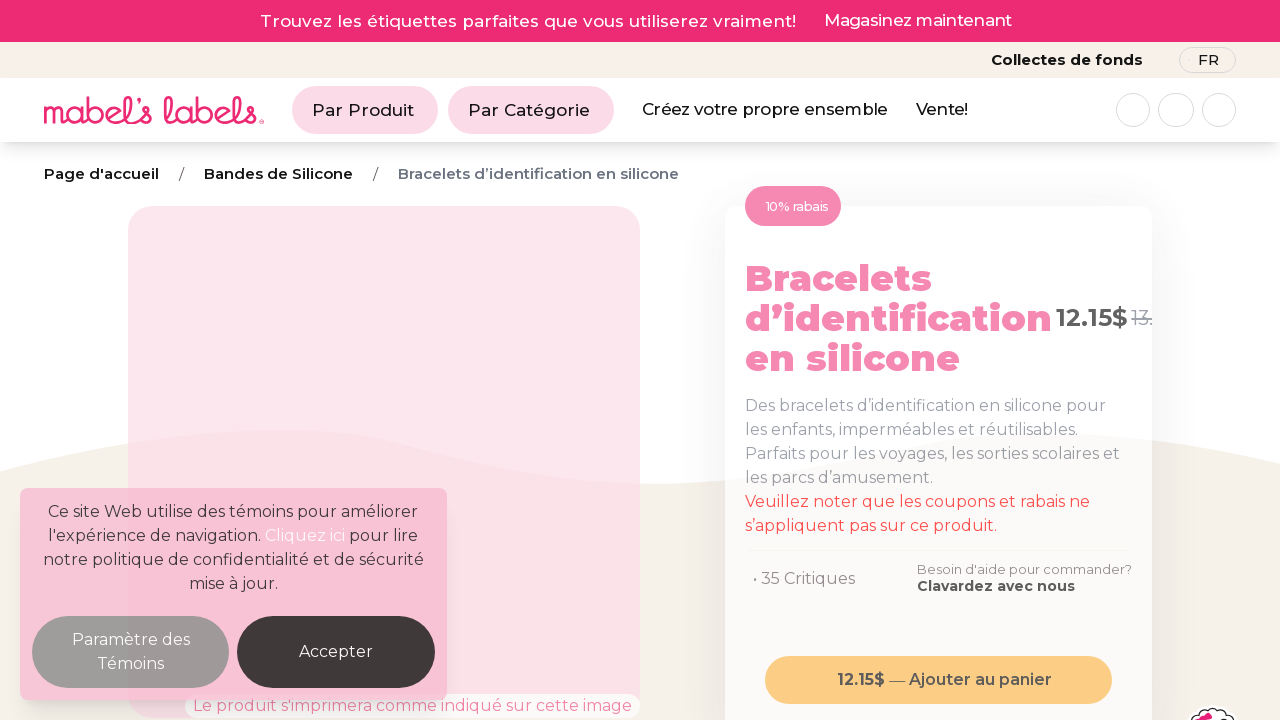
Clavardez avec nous (996, 586)
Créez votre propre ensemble (765, 109)
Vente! (942, 109)
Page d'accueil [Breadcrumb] (101, 173)
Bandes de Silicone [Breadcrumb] (278, 173)
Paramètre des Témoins (131, 651)
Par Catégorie (529, 110)
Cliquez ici (305, 535)
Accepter (336, 651)
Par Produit (363, 110)
